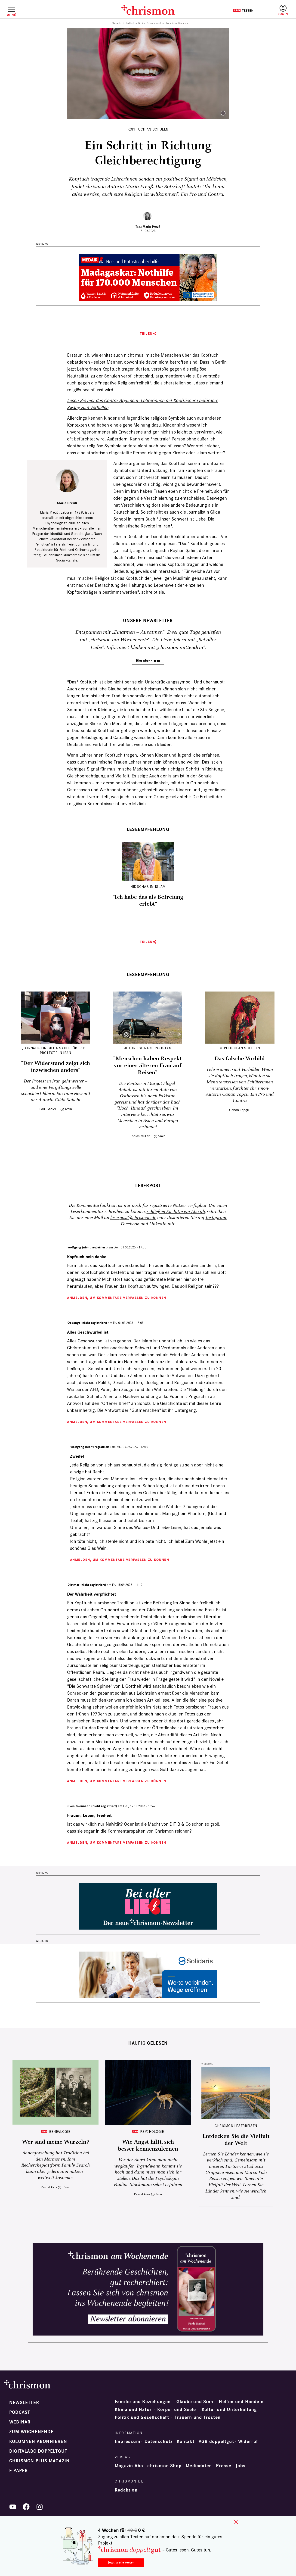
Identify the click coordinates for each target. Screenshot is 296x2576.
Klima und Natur (133, 2409)
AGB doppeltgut (216, 2441)
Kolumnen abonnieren (38, 2441)
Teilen (146, 333)
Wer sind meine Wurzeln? (55, 2142)
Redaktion (126, 2490)
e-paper (18, 2470)
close (236, 2522)
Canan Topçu (239, 1110)
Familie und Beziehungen (143, 2401)
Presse (223, 2466)
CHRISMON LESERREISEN (236, 2126)
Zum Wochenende (31, 2432)
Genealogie (59, 2131)
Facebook (130, 1224)
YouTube (12, 2506)
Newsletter (24, 2402)
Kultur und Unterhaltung (229, 2409)
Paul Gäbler (47, 1109)
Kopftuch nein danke (86, 1257)
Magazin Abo (129, 2466)
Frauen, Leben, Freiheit (89, 1815)
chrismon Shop (164, 2466)
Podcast (19, 2412)
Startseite (116, 23)
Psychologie (152, 2131)
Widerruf (248, 2441)
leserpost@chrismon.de (133, 1218)
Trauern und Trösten (198, 2417)
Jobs (241, 2466)
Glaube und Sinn (194, 2401)
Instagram (216, 1218)
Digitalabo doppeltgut (38, 2451)
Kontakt (185, 2441)
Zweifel (77, 1456)
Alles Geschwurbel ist (87, 1332)
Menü (11, 15)
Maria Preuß (151, 227)
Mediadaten (199, 2466)
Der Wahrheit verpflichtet (91, 1594)
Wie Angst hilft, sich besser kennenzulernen (148, 2145)
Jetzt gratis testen (121, 2562)
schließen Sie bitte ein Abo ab (176, 1212)
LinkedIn (157, 1224)
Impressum (127, 2441)
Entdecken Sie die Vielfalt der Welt (236, 2139)
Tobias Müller (140, 1136)
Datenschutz (159, 2441)
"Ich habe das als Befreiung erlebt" (148, 900)
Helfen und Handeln (241, 2401)
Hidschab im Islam (148, 886)
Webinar (20, 2422)
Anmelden (283, 10)
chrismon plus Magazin (39, 2461)
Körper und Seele (176, 2409)
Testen (243, 10)
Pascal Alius (49, 2187)
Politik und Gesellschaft (142, 2417)
